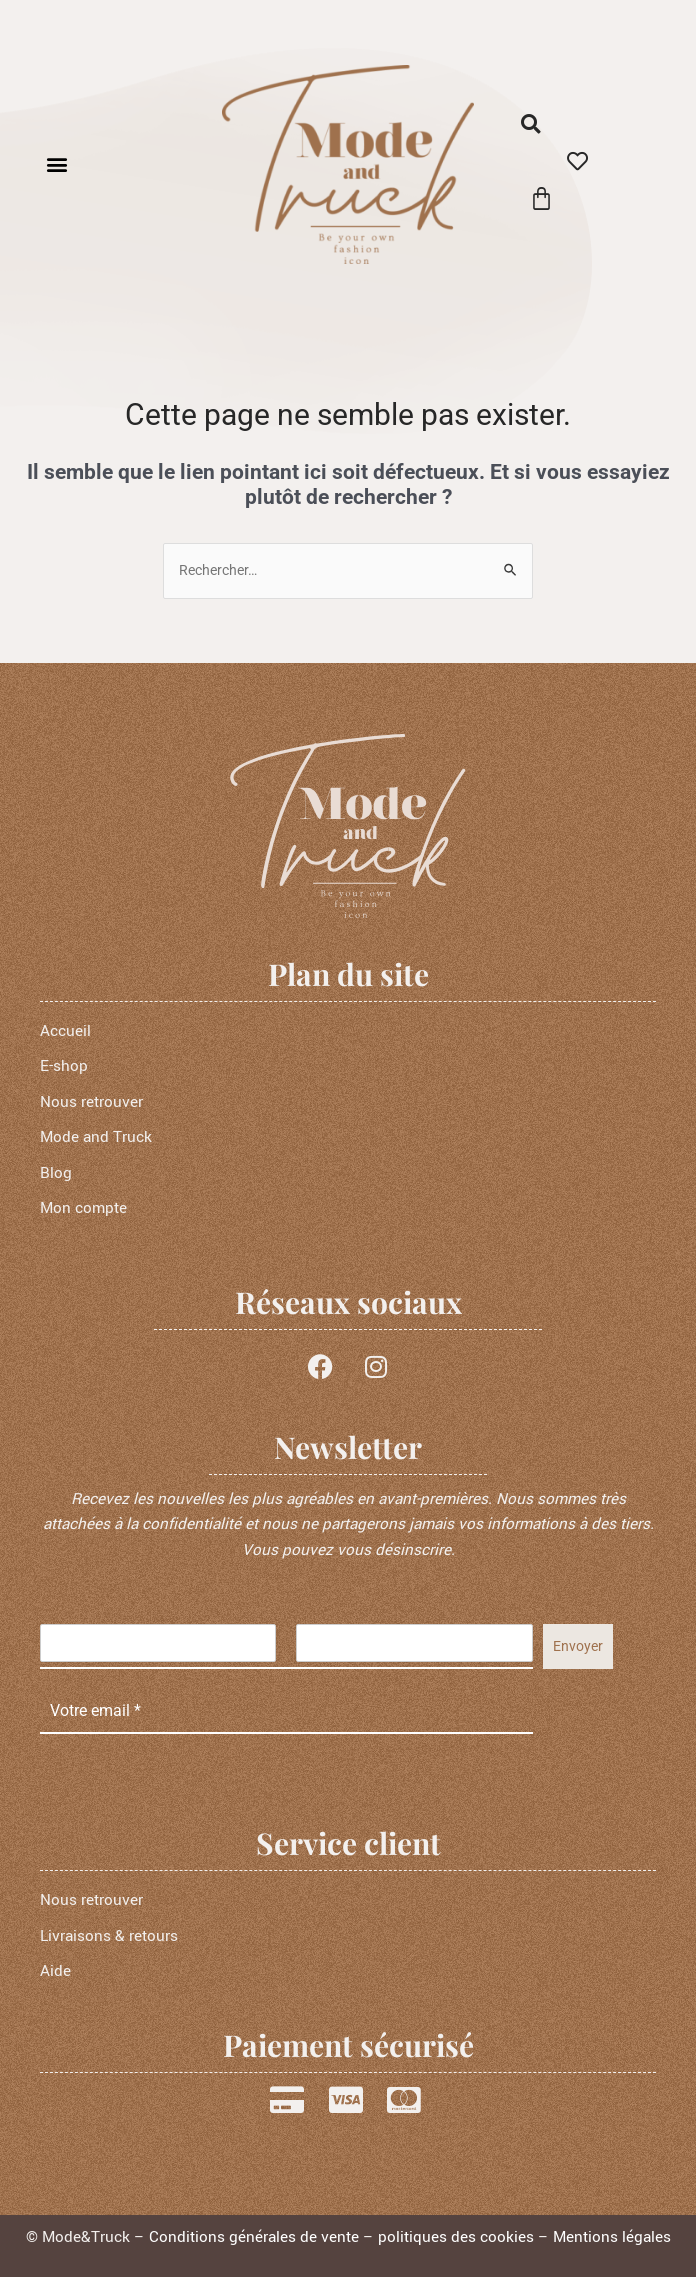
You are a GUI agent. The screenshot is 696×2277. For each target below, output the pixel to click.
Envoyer (578, 1646)
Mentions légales (612, 2237)
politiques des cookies (456, 2237)
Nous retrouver (91, 1102)
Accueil (65, 1031)
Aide (55, 1971)
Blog (56, 1173)
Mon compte (83, 1208)
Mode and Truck (96, 1137)
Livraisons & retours (109, 1936)
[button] (56, 164)
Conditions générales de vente (254, 2237)
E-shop (64, 1066)
